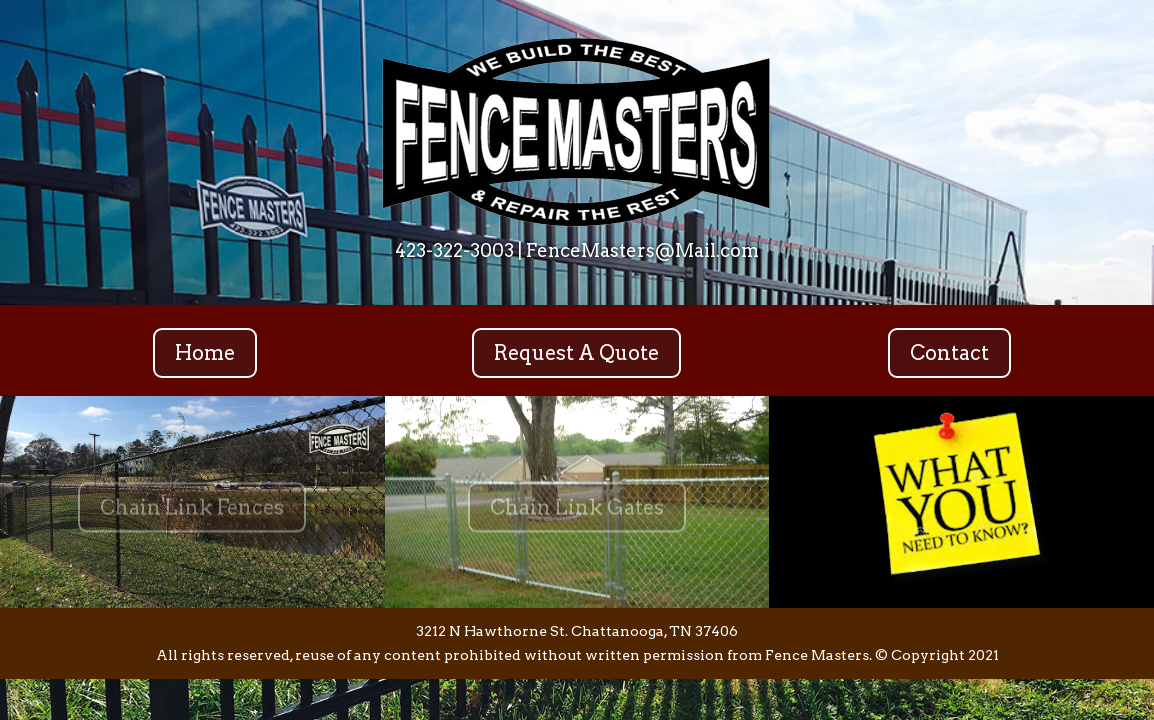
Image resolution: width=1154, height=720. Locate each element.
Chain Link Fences (192, 512)
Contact (949, 353)
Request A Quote (576, 353)
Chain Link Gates (577, 512)
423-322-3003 (454, 250)
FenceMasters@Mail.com (642, 250)
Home (205, 353)
